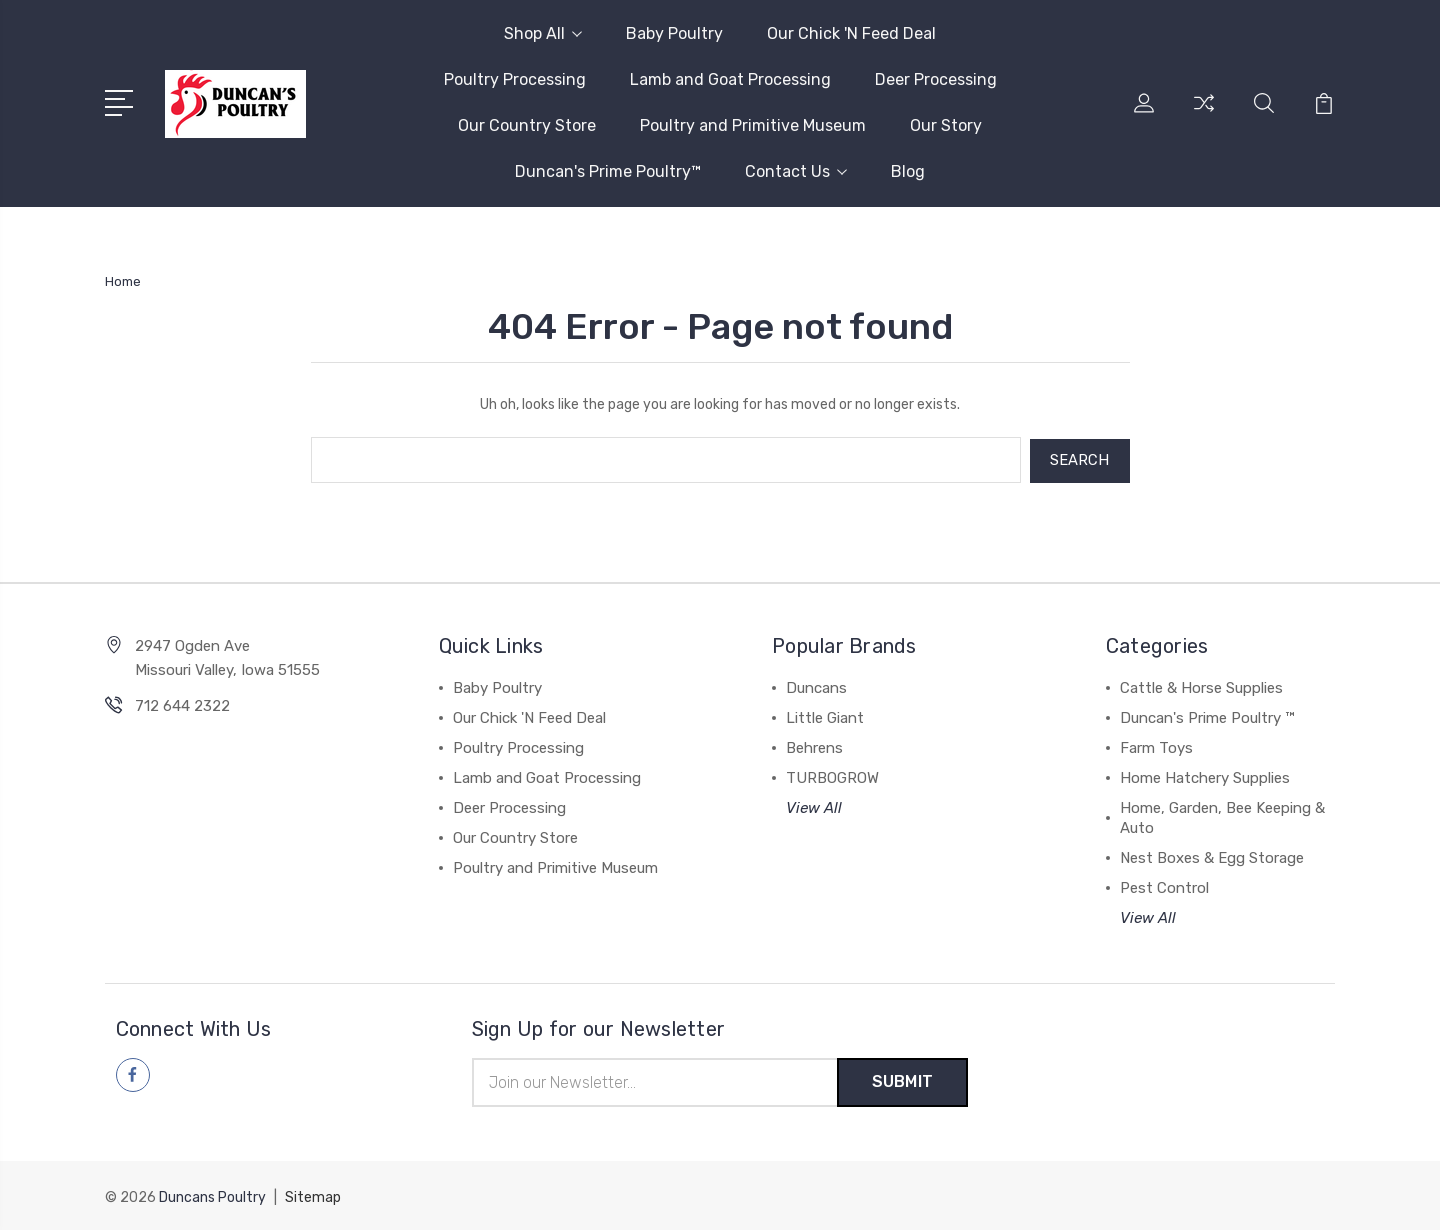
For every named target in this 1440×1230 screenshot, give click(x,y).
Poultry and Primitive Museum (753, 125)
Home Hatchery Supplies (1205, 776)
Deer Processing (936, 79)
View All (814, 806)
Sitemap (313, 1195)
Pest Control (1164, 886)
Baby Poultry (674, 33)
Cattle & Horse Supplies (1201, 686)
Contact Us (796, 171)
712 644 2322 (182, 704)
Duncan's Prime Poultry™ (608, 171)
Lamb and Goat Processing (730, 79)
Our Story (946, 125)
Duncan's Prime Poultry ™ (1207, 716)
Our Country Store (527, 125)
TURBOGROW (832, 776)
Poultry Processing (515, 79)
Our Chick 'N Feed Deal (851, 33)
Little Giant (825, 716)
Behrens (814, 746)
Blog (908, 171)
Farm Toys (1156, 746)
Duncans (816, 686)
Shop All (543, 33)
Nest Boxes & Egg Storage (1212, 856)
